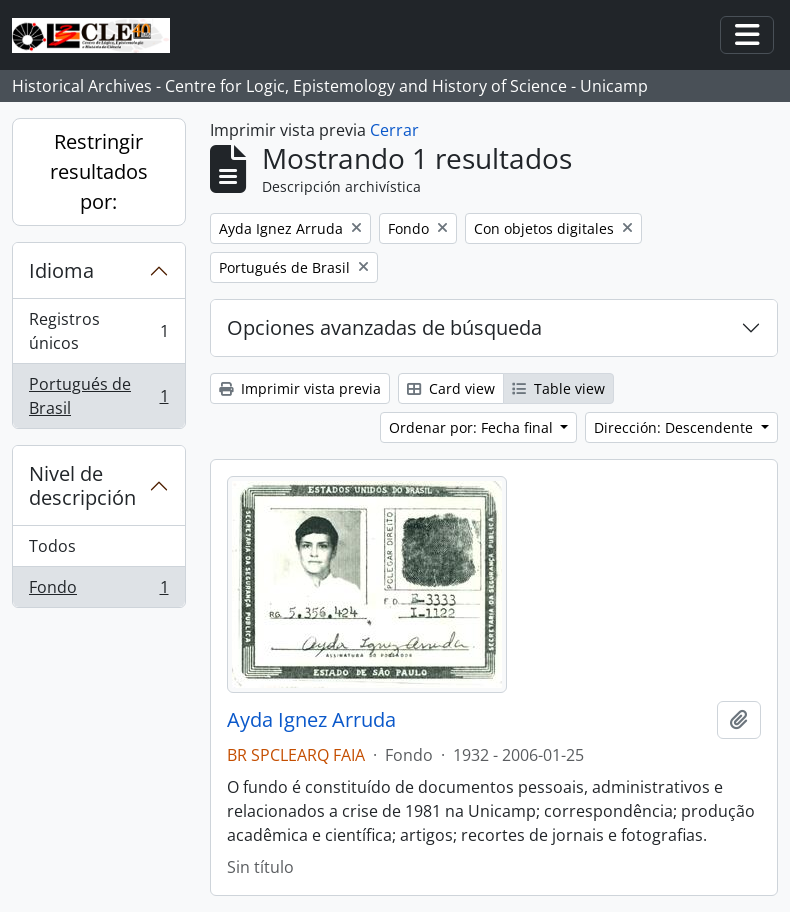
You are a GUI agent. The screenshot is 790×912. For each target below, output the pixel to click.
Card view (451, 388)
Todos (52, 546)
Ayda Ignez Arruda (311, 720)
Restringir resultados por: (99, 171)
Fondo (98, 591)
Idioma (61, 270)
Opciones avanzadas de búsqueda (384, 327)
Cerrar (394, 130)
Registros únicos (98, 331)
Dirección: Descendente (675, 427)
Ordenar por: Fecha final (473, 427)
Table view (558, 388)
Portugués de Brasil (98, 396)
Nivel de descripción (82, 485)
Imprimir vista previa (300, 388)
